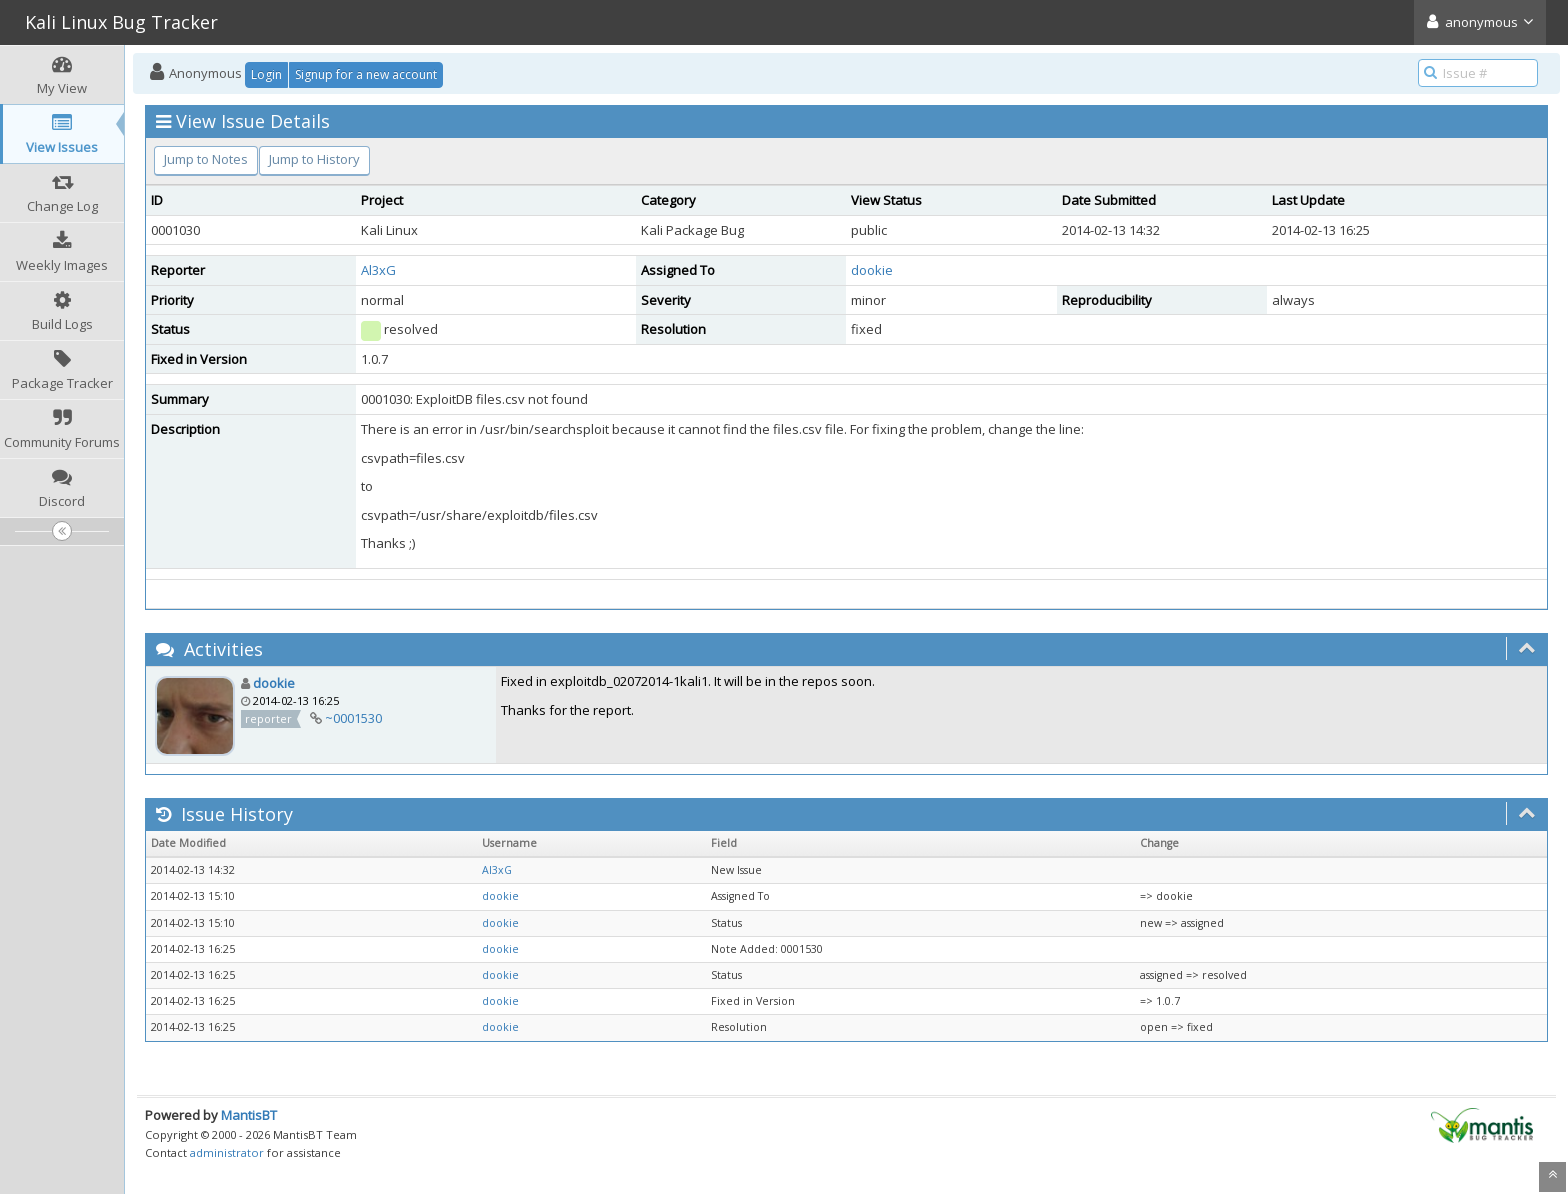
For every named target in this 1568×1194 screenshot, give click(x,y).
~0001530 (353, 718)
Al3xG (378, 270)
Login (266, 74)
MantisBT (249, 1115)
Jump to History (314, 159)
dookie (872, 270)
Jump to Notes (206, 159)
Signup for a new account (366, 74)
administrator (227, 1152)
